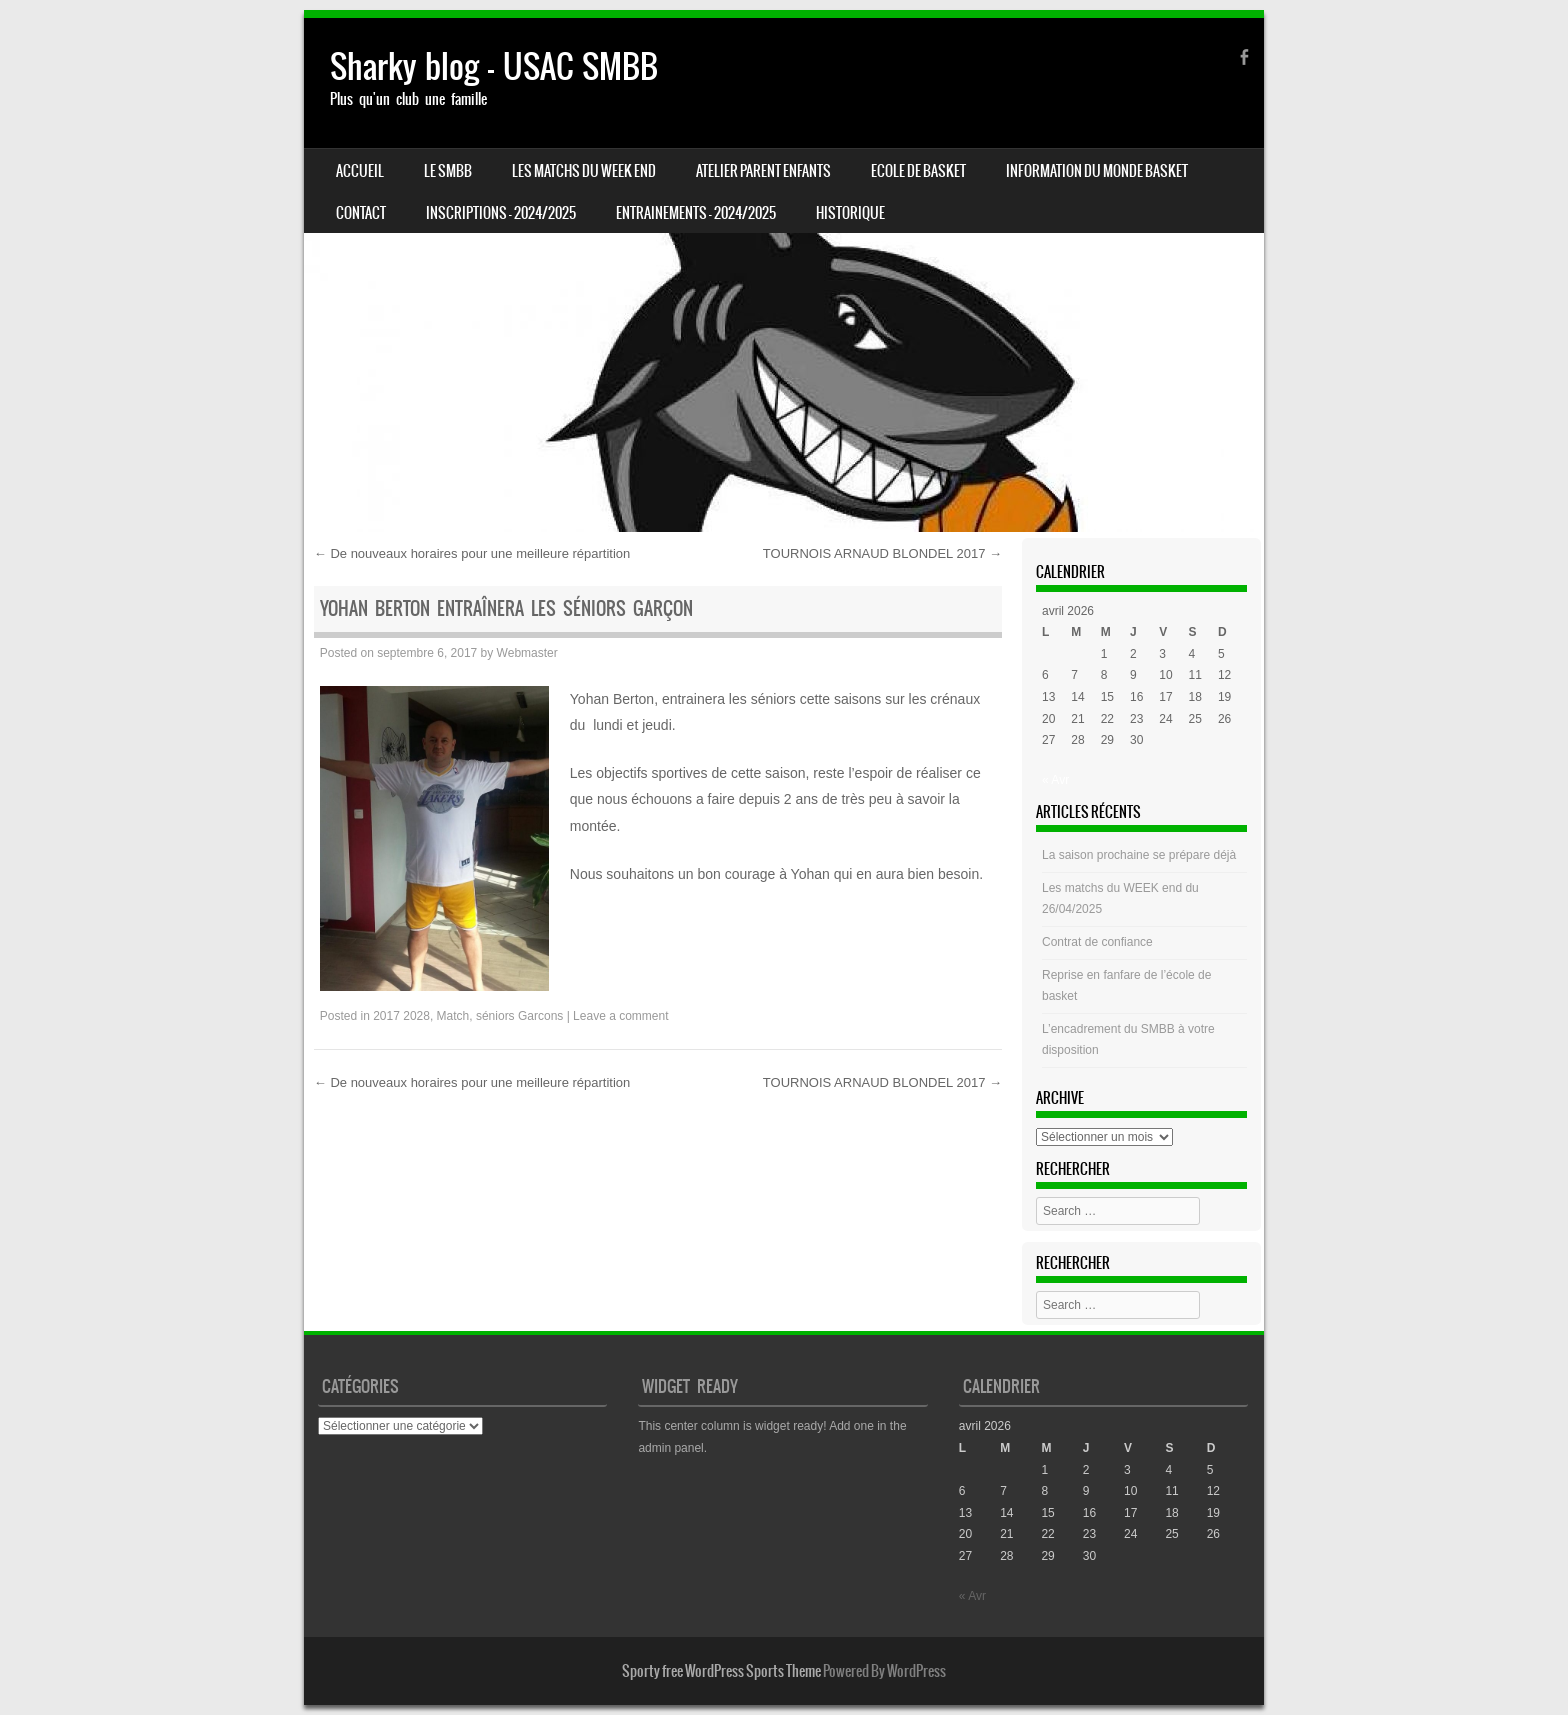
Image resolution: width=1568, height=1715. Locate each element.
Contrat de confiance (1097, 942)
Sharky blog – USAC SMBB (494, 66)
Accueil (360, 171)
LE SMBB (448, 171)
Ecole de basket (918, 171)
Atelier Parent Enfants (763, 171)
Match (453, 1016)
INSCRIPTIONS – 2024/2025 (501, 213)
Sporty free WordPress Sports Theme (721, 1671)
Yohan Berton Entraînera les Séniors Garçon (506, 608)
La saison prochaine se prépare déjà (1139, 855)
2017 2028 (401, 1016)
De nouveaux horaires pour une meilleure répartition (472, 553)
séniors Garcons (519, 1016)
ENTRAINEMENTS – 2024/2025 (696, 213)
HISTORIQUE (850, 213)
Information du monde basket (1097, 171)
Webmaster (527, 653)
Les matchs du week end (584, 171)
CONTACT (361, 213)
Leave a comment (620, 1016)
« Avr (1055, 780)
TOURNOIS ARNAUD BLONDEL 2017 (882, 553)
